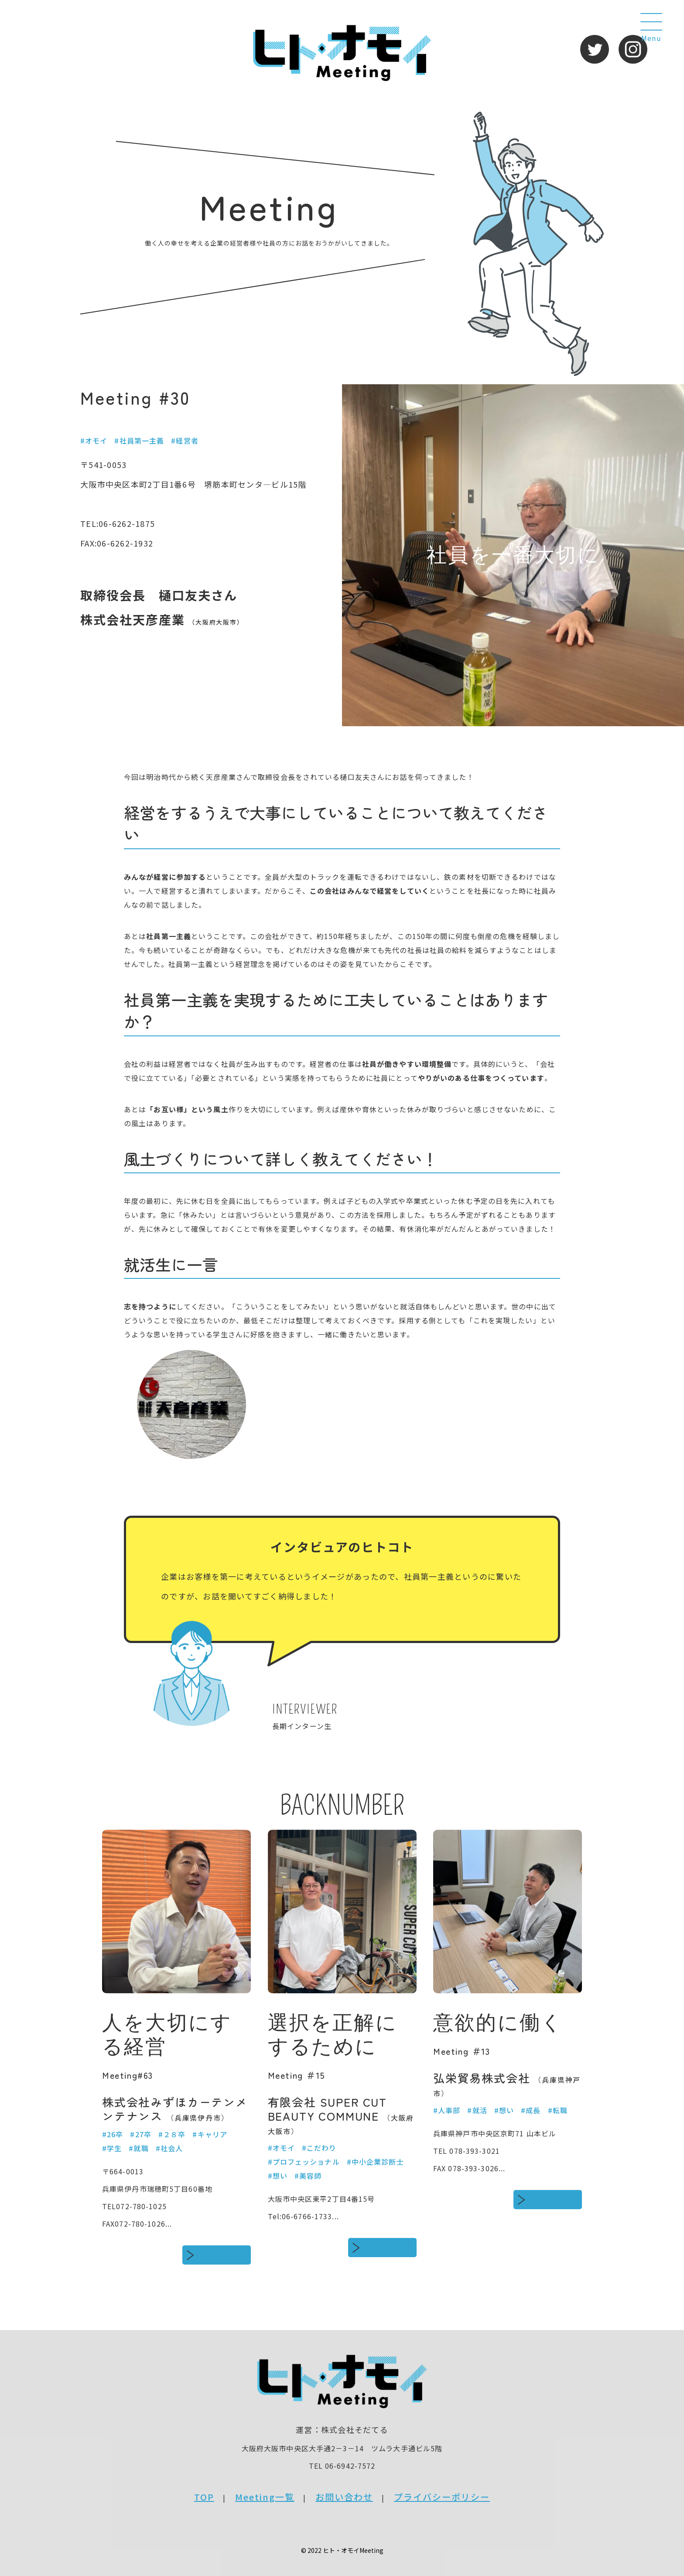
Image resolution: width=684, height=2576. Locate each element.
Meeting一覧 (264, 2497)
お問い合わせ (344, 2497)
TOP (204, 2497)
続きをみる (223, 2254)
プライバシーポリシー (442, 2497)
